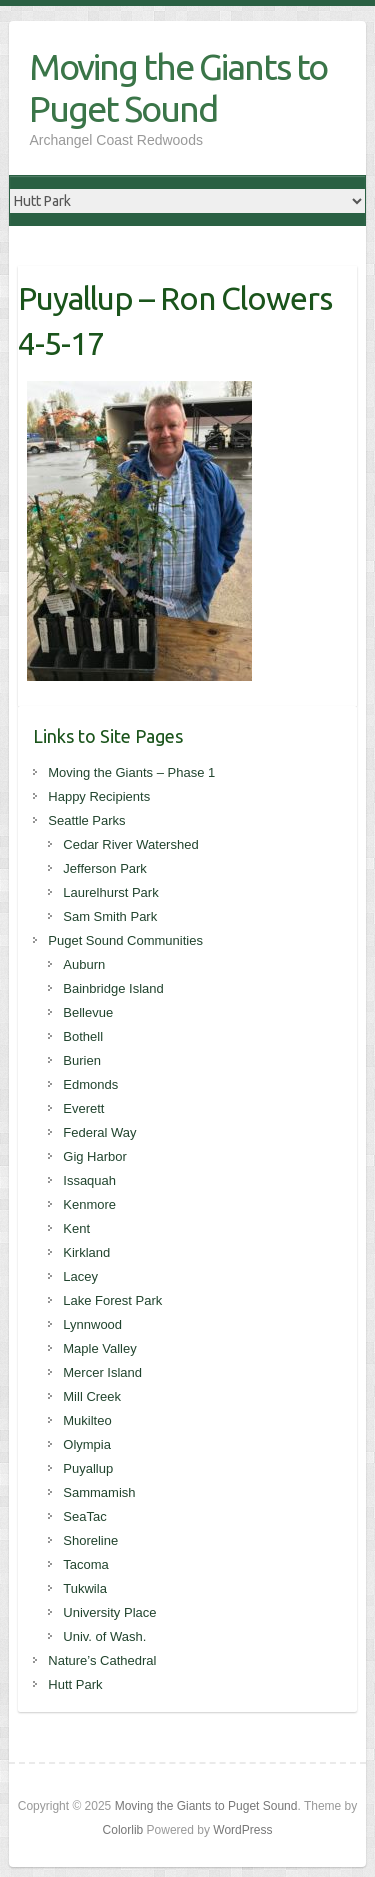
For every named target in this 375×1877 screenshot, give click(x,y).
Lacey (80, 1276)
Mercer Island (102, 1372)
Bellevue (88, 1012)
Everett (83, 1108)
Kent (76, 1228)
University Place (109, 1612)
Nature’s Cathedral (102, 1660)
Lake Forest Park (112, 1300)
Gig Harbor (95, 1156)
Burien (82, 1060)
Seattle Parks (86, 820)
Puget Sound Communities (125, 940)
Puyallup (88, 1468)
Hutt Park (75, 1684)
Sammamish (99, 1492)
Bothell (83, 1036)
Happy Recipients (99, 796)
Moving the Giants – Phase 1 (131, 772)
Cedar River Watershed (130, 844)
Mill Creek (92, 1396)
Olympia (87, 1444)
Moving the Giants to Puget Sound (178, 87)
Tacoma (86, 1564)
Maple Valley (99, 1348)
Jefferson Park (105, 868)
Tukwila (85, 1588)
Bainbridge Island (113, 988)
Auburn (84, 964)
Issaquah (89, 1180)
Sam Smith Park (110, 916)
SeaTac (84, 1516)
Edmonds (90, 1084)
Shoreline (90, 1540)
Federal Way (99, 1132)
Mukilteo (87, 1420)
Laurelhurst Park (110, 892)
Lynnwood (92, 1324)
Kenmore (89, 1204)
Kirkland (86, 1252)
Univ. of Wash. (104, 1636)
